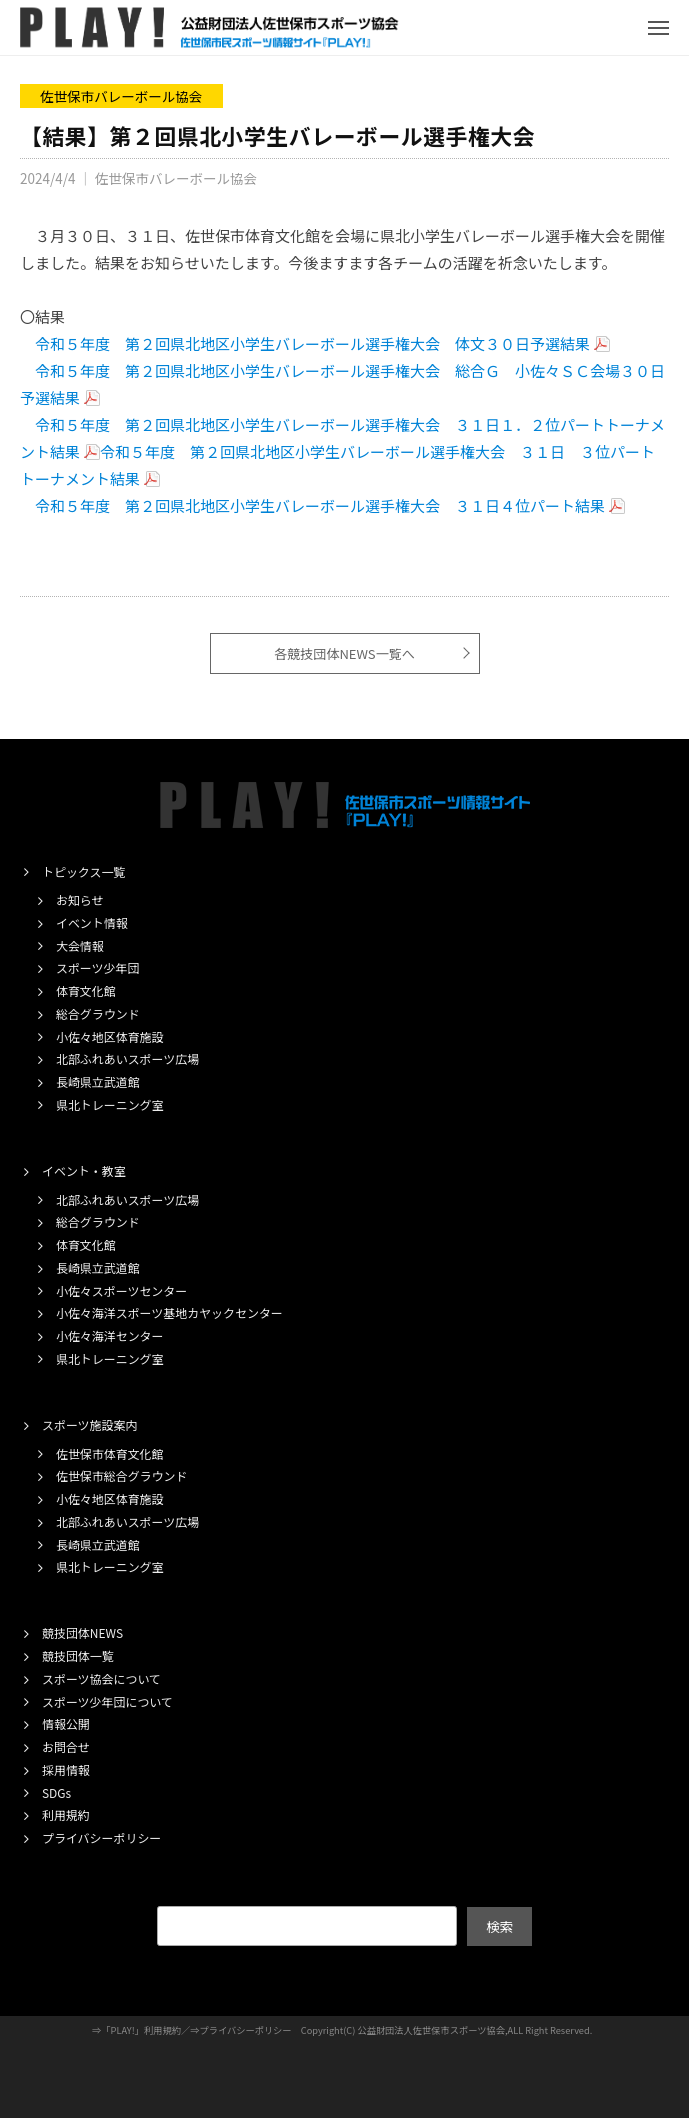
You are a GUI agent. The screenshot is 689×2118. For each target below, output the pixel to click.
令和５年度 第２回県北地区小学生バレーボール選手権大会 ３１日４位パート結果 (320, 505)
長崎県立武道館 (98, 1081)
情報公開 (66, 1723)
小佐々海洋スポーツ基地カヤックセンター (169, 1312)
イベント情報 (92, 922)
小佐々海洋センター (110, 1335)
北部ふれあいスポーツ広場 (127, 1058)
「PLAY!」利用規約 (141, 2030)
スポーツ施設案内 (89, 1424)
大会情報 (80, 945)
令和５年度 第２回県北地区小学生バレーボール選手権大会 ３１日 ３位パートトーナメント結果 (337, 465)
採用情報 (66, 1769)
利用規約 (66, 1814)
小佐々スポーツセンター (121, 1290)
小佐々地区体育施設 (110, 1036)
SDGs (56, 1792)
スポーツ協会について (101, 1678)
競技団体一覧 (78, 1655)
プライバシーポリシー (101, 1837)
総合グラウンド (98, 1013)
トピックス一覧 (83, 871)
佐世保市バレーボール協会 (121, 96)
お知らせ (80, 899)
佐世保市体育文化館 (110, 1453)
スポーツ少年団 (97, 967)
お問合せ (66, 1746)
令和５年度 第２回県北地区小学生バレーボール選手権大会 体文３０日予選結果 (312, 343)
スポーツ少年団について (107, 1701)
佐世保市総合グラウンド (121, 1475)
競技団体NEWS (82, 1632)
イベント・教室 (84, 1170)
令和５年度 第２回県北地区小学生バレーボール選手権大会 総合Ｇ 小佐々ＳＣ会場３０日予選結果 (342, 384)
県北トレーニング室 (110, 1104)
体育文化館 (86, 990)
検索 (499, 1926)
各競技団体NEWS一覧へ (344, 653)
